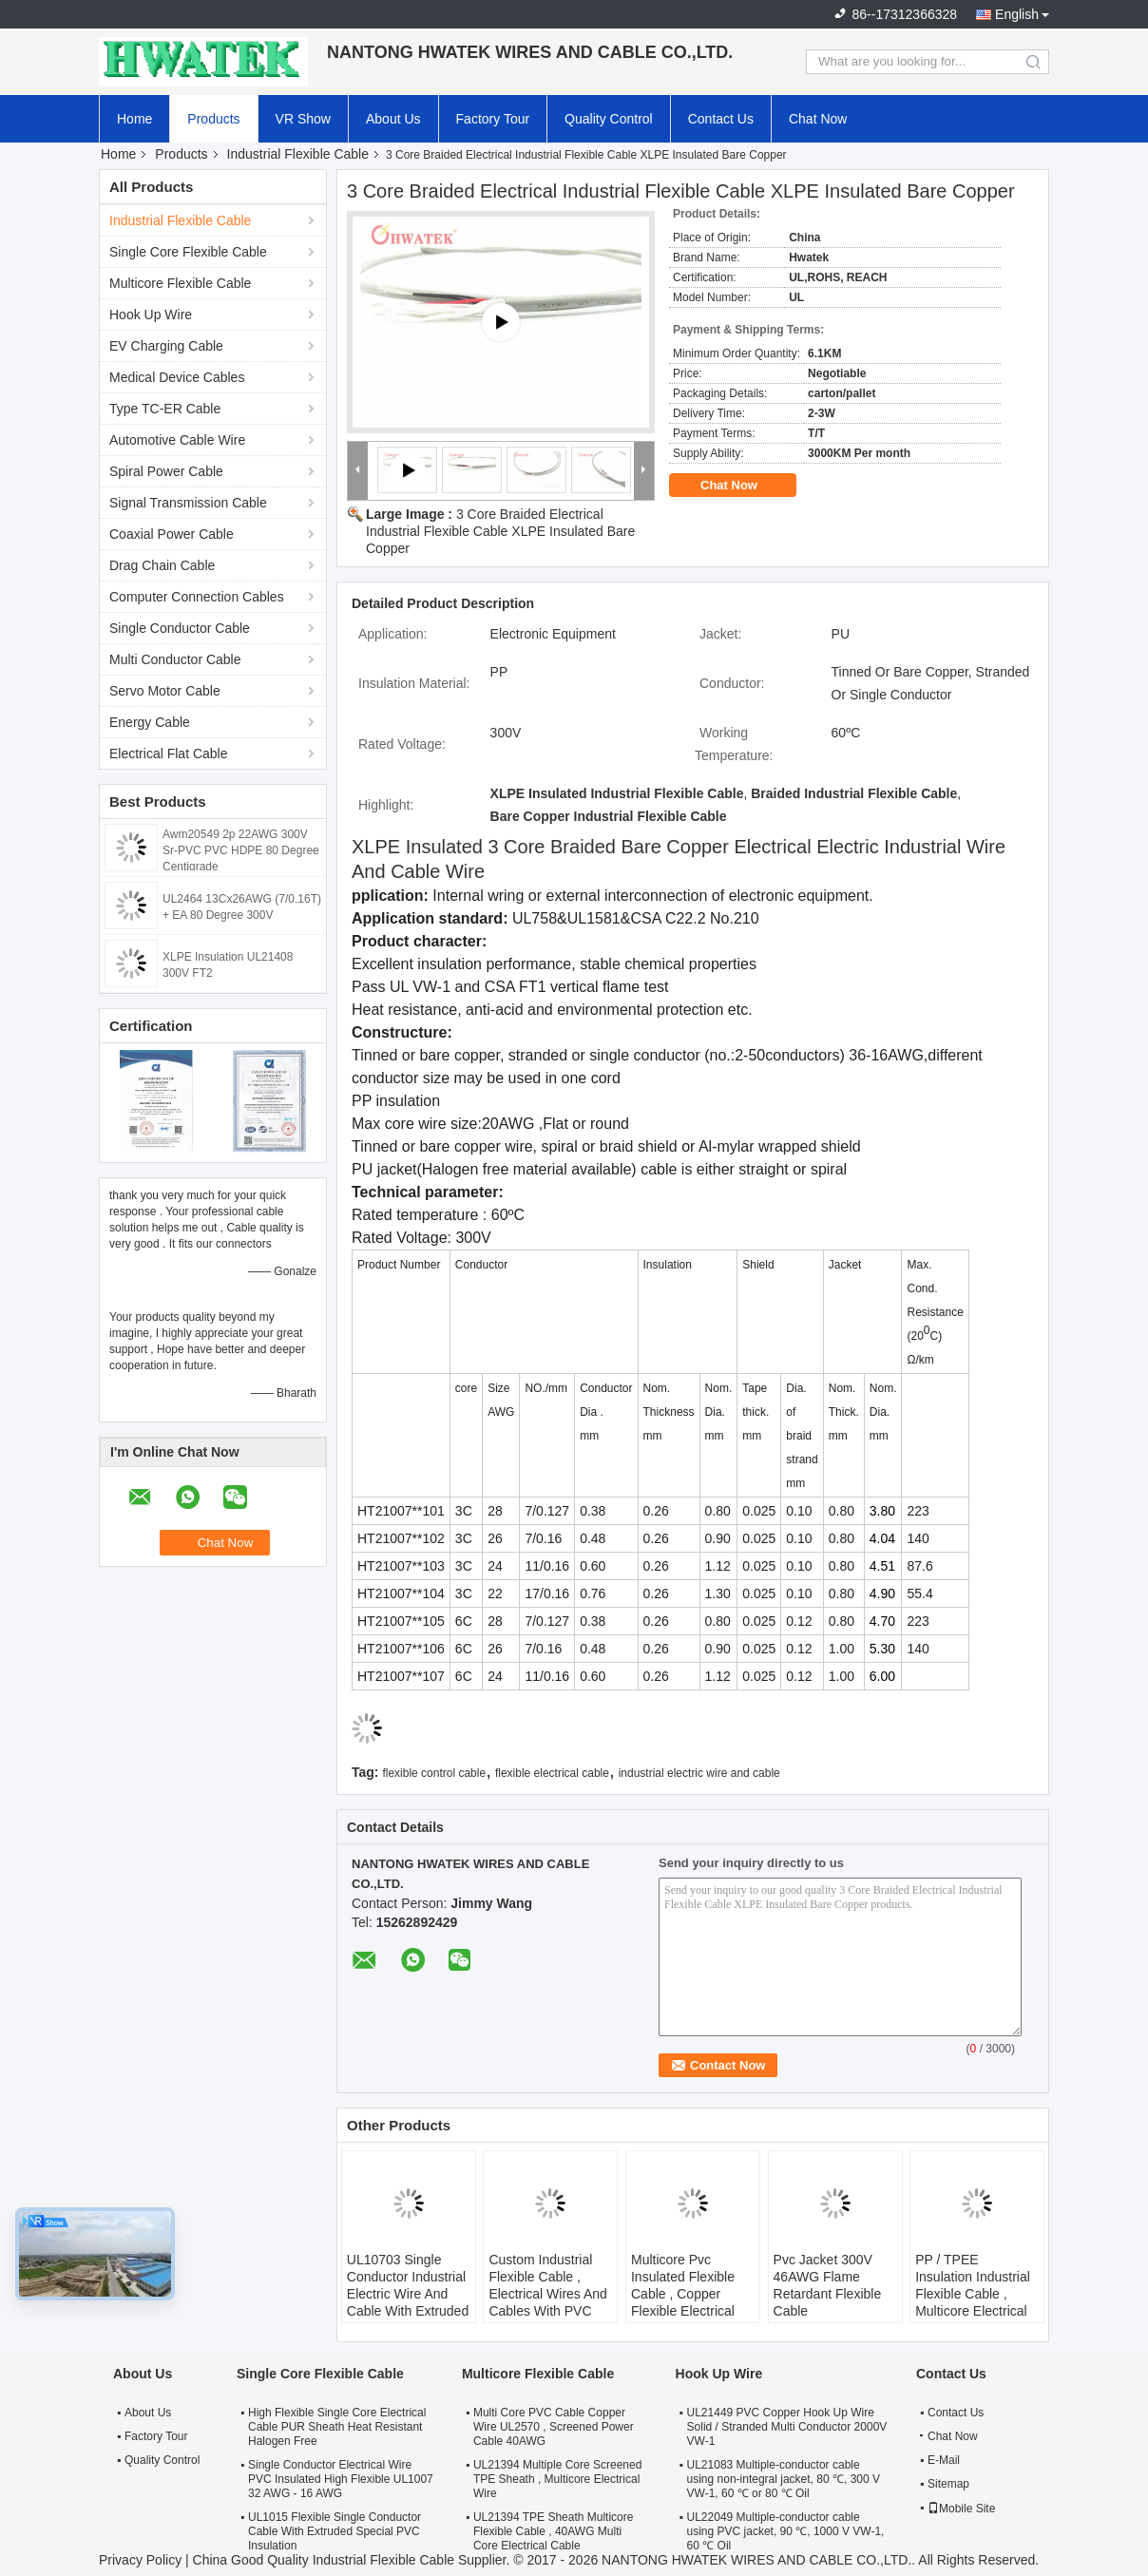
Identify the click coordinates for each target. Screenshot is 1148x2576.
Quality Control (608, 118)
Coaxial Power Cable (171, 534)
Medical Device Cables (176, 377)
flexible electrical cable (552, 1773)
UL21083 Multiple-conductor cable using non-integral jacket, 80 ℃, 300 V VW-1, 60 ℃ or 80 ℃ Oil (783, 2479)
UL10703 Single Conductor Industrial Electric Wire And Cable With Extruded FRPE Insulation (408, 2294)
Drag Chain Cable (162, 565)
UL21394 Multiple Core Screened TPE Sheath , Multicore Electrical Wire (557, 2479)
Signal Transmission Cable (188, 502)
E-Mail (944, 2460)
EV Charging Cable (166, 345)
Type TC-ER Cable (164, 408)
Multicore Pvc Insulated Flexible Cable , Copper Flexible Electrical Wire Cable (683, 2294)
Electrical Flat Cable (168, 753)
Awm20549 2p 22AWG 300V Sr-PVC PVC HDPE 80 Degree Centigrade (241, 850)
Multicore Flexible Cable (180, 283)
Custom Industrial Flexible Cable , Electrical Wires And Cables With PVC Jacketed (547, 2294)
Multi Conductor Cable (175, 659)
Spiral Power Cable (166, 471)
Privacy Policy (140, 2559)
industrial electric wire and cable (699, 1773)
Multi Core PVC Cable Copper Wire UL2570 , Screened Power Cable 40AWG (553, 2427)
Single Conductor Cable (179, 628)
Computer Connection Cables (196, 596)
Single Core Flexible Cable (188, 251)
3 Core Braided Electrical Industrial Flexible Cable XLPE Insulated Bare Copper (500, 531)
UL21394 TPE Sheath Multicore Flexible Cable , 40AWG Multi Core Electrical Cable (553, 2531)
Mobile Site (961, 2508)
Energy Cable (149, 722)
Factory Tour (493, 118)
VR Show (303, 118)
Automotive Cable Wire (177, 440)
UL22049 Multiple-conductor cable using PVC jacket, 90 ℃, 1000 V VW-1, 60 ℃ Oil (786, 2531)
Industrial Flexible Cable (298, 154)
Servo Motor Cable (164, 690)
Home (134, 118)
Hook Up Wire (150, 314)
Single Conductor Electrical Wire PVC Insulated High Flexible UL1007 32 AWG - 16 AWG (340, 2479)
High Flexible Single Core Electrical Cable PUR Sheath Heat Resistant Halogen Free (337, 2427)
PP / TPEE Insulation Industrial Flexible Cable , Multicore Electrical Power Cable (972, 2294)
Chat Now (818, 118)
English (1017, 14)
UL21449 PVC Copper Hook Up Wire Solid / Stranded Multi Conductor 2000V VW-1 (787, 2427)
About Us (393, 118)
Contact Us (721, 118)
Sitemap (948, 2483)
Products (213, 118)
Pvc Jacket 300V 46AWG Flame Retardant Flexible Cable (828, 2285)
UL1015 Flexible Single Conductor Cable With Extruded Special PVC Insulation (334, 2531)
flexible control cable (434, 1773)
